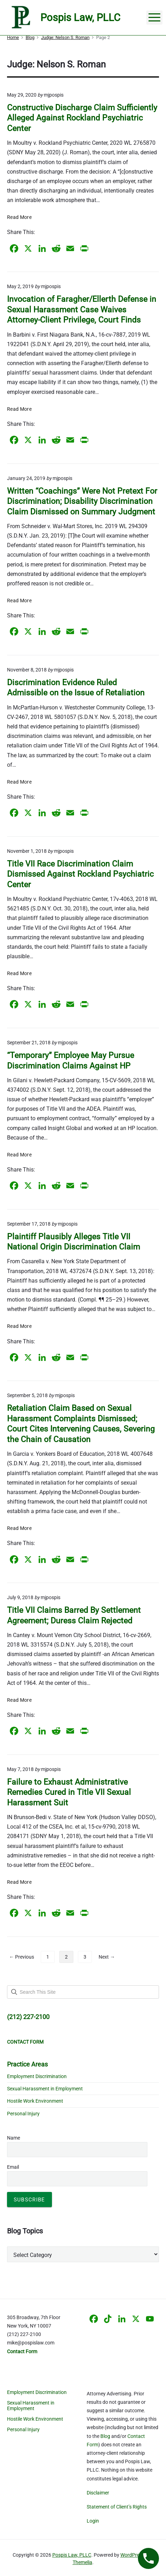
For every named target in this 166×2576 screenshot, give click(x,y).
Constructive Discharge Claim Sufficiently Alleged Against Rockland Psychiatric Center (82, 118)
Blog (105, 2436)
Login (93, 2521)
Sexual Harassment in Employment (45, 2088)
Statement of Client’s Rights (117, 2507)
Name (13, 2138)
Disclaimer (98, 2493)
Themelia (82, 2562)
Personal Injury (23, 2113)
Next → (107, 1957)
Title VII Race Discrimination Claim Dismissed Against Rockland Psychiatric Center (80, 874)
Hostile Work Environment (35, 2101)
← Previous (21, 1957)
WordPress (132, 2555)
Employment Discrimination (37, 2076)
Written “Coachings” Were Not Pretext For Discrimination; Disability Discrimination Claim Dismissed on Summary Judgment (82, 501)
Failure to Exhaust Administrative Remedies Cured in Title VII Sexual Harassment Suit (69, 1792)
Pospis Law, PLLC (71, 2555)
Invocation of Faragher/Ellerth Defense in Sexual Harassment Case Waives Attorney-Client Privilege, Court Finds (81, 309)
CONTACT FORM (25, 2042)
